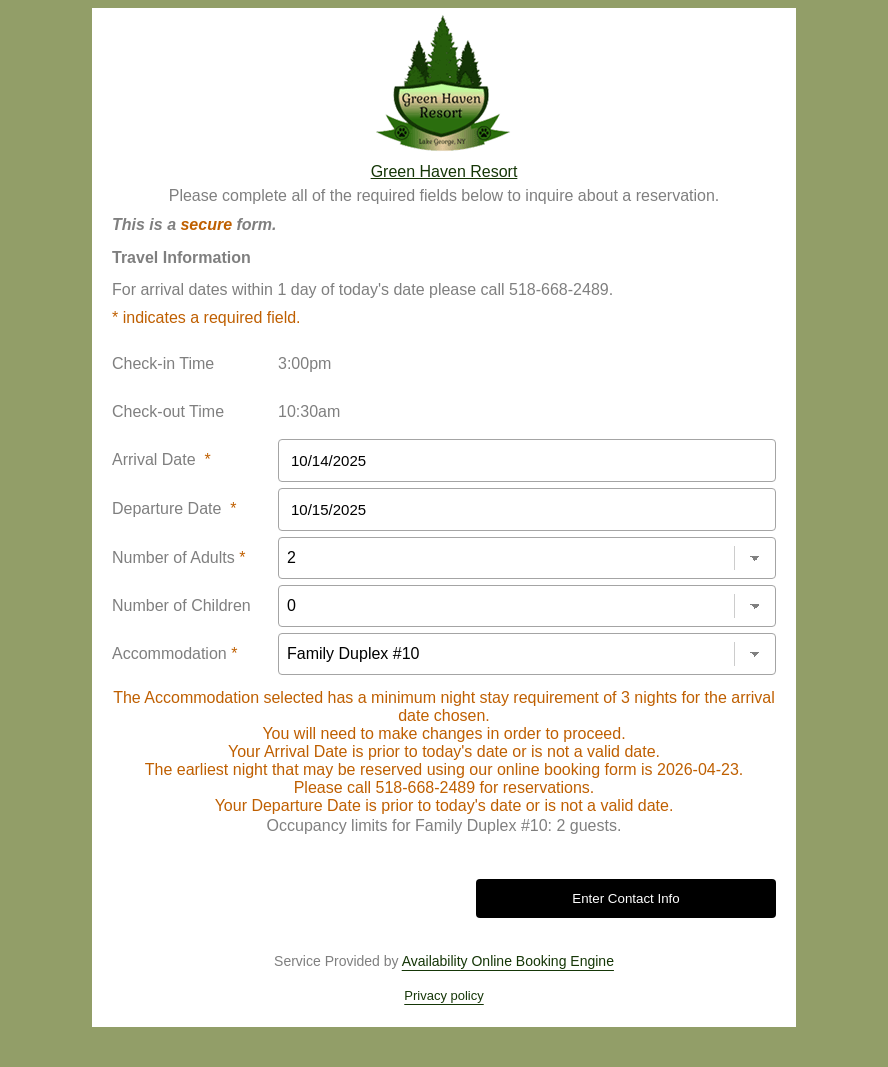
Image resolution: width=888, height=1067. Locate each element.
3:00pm (304, 363)
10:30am (309, 411)
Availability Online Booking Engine (508, 961)
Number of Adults (178, 557)
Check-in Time (163, 363)
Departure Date (174, 508)
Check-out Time (168, 411)
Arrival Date (161, 459)
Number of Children (181, 605)
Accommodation (174, 653)
